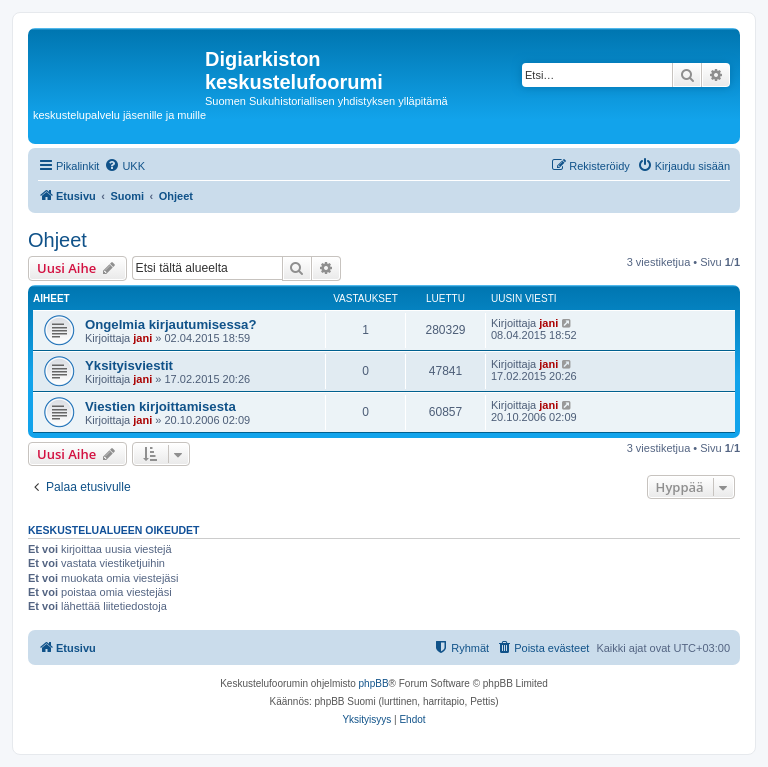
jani (142, 338)
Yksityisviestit (129, 365)
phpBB (374, 683)
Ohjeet (57, 240)
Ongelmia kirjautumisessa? (171, 324)
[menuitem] (124, 166)
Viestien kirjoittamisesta (160, 406)
